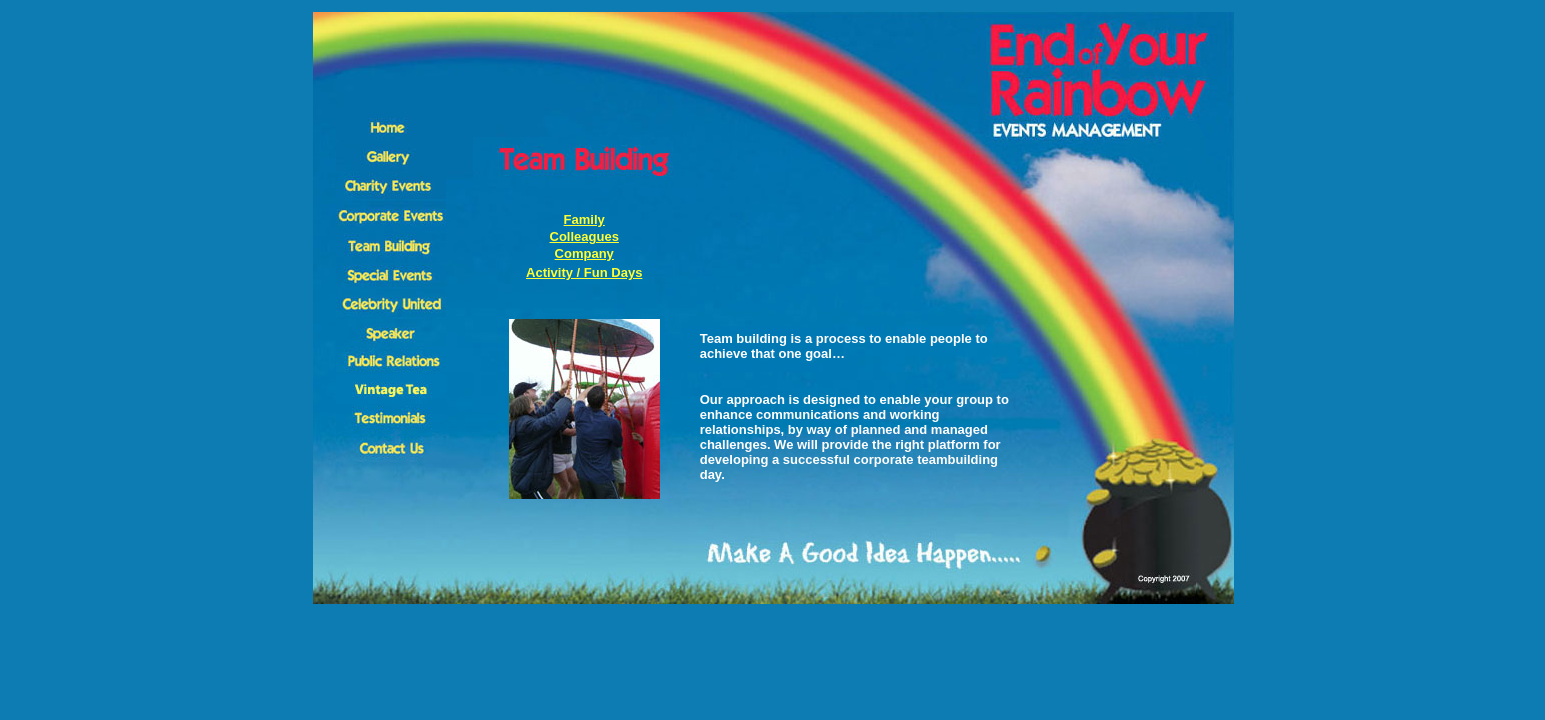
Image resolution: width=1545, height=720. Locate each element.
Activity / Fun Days (584, 272)
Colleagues (584, 236)
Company (584, 253)
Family (584, 219)
